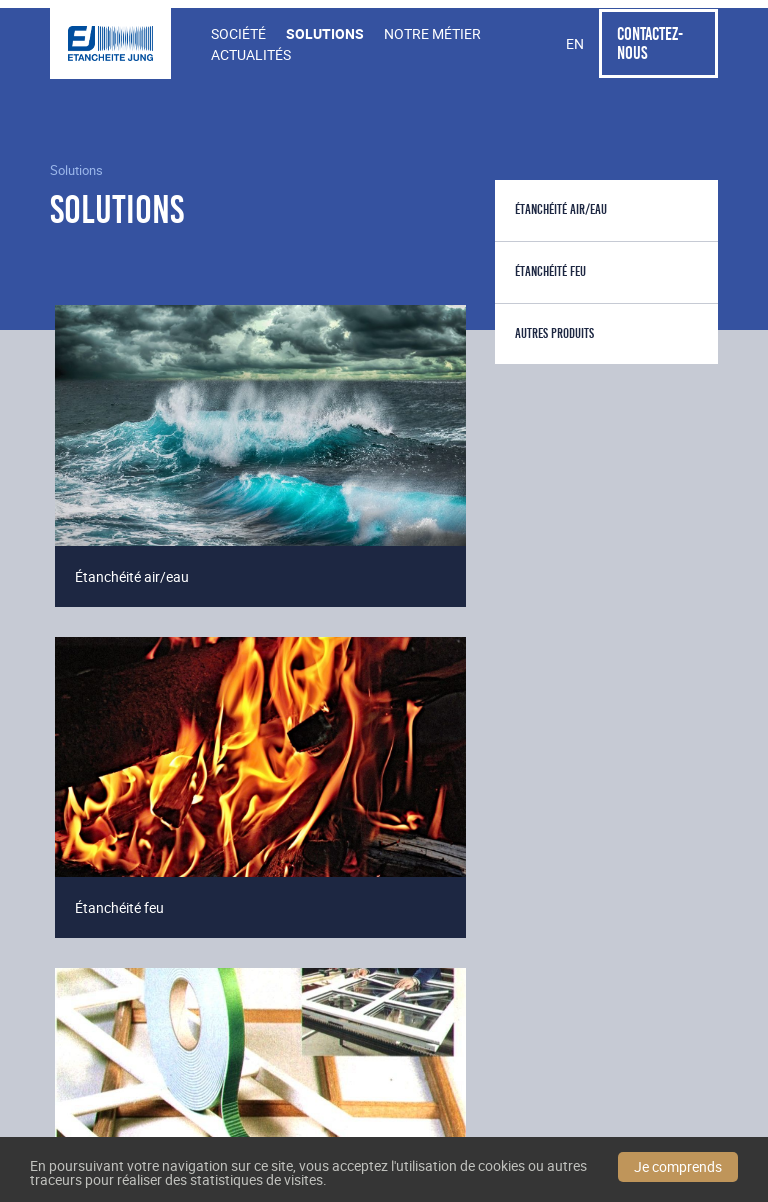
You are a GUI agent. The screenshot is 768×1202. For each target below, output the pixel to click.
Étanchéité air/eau (561, 209)
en (575, 43)
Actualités (251, 54)
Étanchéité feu (550, 271)
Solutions (325, 33)
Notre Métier (432, 33)
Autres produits (554, 333)
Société (238, 33)
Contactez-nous (650, 43)
